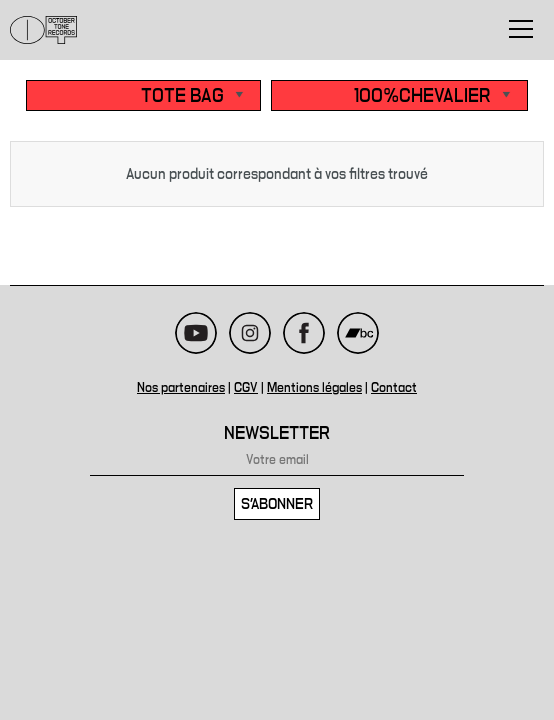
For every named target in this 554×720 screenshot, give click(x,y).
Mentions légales (314, 388)
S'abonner (277, 504)
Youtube (196, 333)
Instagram (250, 333)
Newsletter (277, 433)
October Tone (44, 30)
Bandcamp (358, 333)
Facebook (304, 333)
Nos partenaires (181, 388)
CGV (246, 388)
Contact (394, 388)
